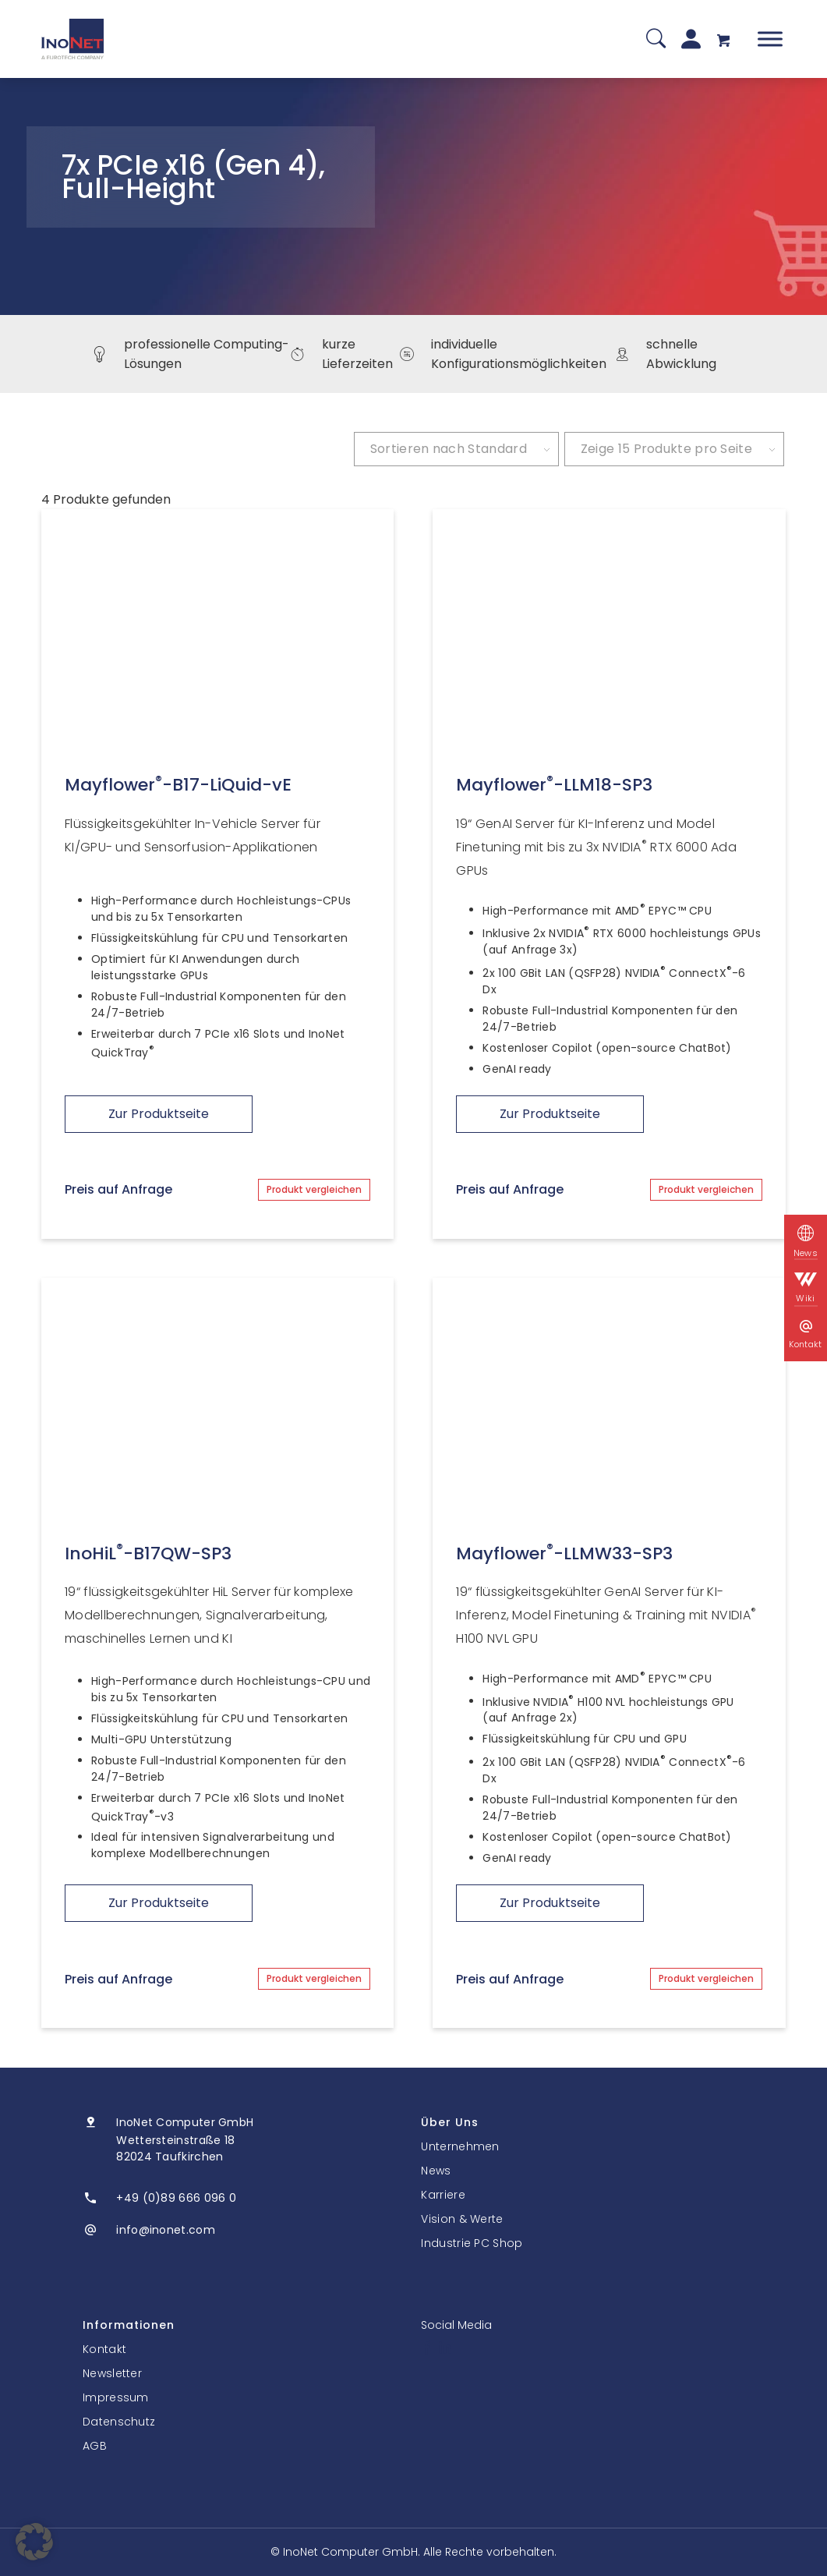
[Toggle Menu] (770, 38)
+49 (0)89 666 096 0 (176, 2198)
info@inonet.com (165, 2230)
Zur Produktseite (158, 1114)
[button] (34, 2541)
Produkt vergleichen (314, 1189)
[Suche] (656, 39)
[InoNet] (72, 39)
